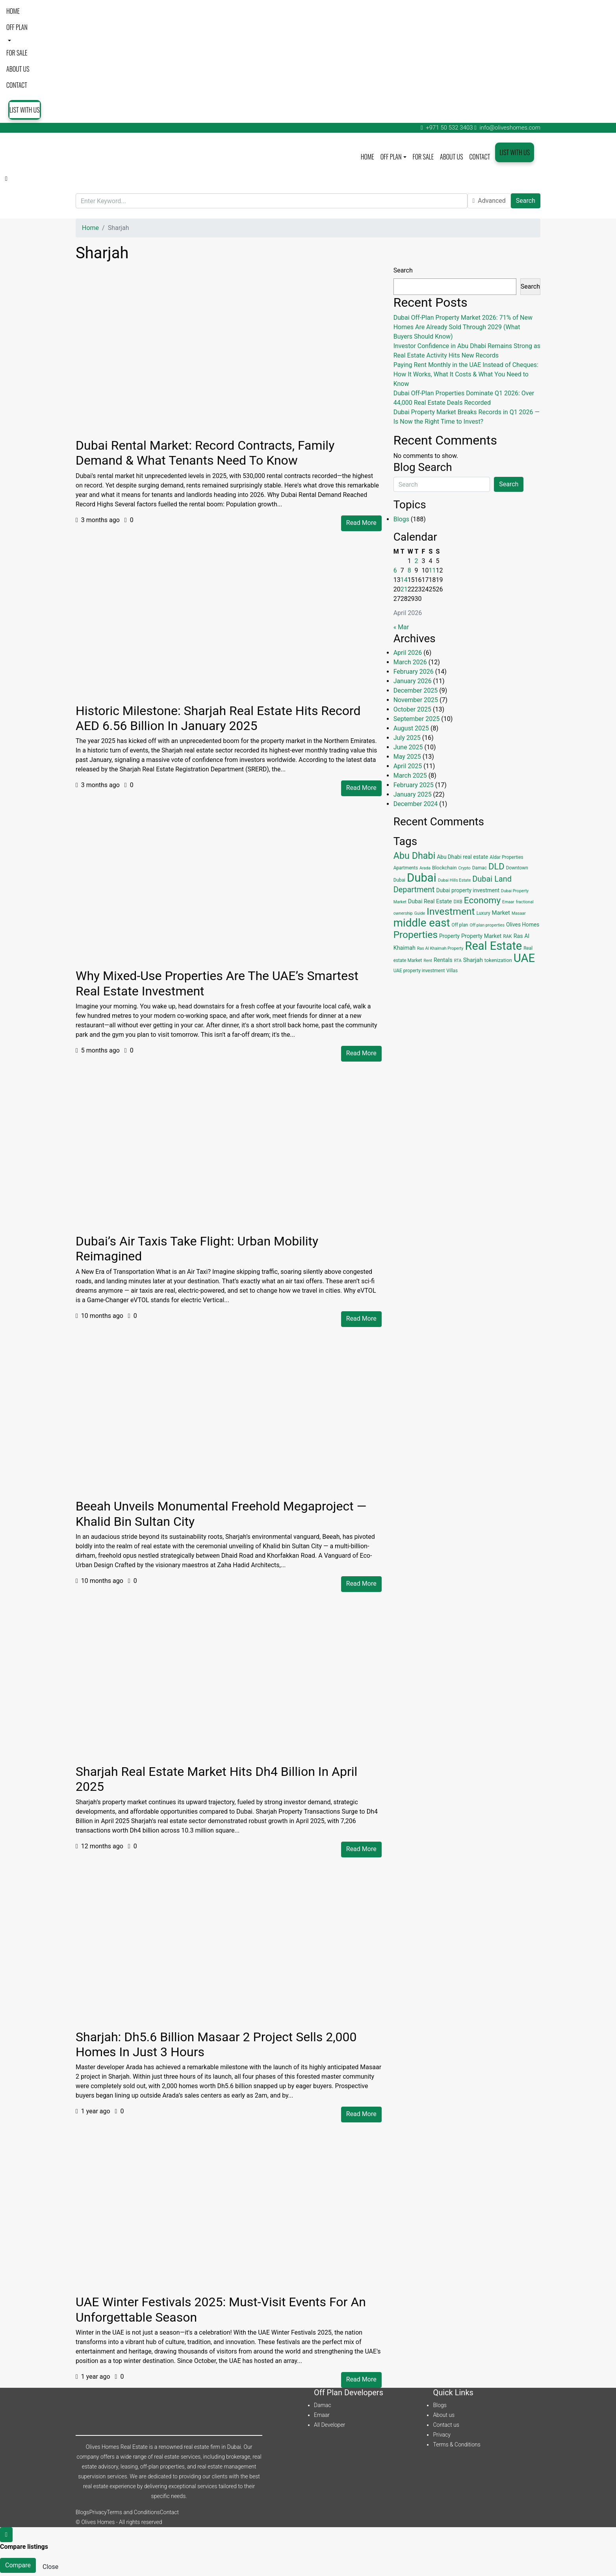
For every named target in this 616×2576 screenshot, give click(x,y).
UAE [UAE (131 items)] (524, 958)
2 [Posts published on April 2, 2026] (416, 561)
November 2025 (415, 700)
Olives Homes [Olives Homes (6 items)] (522, 924)
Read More (361, 522)
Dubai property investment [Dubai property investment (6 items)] (467, 890)
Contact (16, 85)
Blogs (401, 519)
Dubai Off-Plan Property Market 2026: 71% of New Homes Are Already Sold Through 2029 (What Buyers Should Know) (463, 327)
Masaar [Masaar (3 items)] (519, 913)
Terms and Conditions (133, 2512)
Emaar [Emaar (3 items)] (508, 901)
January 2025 (412, 794)
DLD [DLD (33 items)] (496, 866)
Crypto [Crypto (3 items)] (464, 868)
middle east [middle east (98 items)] (421, 922)
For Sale (17, 52)
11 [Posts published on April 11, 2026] (432, 570)
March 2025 (410, 775)
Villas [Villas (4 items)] (452, 970)
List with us (24, 110)
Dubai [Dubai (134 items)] (421, 877)
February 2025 (413, 785)
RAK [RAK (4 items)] (507, 936)
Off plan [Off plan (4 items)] (459, 925)
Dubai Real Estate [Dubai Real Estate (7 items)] (430, 901)
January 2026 (412, 681)
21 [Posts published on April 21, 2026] (404, 589)
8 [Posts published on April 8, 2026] (409, 570)
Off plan (17, 27)
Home (13, 11)
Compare (18, 2565)
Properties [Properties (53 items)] (415, 934)
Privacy (441, 2434)
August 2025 (411, 728)
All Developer (329, 2425)
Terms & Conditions (456, 2444)
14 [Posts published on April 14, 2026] (404, 580)
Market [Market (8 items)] (501, 912)
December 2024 (415, 804)
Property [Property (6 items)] (449, 936)
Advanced (489, 200)
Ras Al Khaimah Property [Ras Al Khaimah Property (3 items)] (440, 948)
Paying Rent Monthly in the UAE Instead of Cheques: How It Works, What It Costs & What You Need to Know (465, 374)
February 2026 (413, 671)
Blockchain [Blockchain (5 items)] (444, 868)
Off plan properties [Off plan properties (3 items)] (487, 925)
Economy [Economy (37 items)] (482, 900)
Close (50, 2566)
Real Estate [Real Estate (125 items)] (493, 946)
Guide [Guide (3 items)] (419, 913)
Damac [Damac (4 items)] (479, 868)
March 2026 (410, 662)
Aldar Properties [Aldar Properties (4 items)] (506, 857)
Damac (322, 2405)
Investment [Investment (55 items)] (451, 911)
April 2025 (407, 766)
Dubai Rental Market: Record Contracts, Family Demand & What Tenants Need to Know (205, 453)
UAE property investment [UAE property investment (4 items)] (419, 970)
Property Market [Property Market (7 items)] (481, 936)
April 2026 (407, 652)
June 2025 (408, 747)
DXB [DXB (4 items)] (457, 901)
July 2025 (407, 737)
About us (18, 69)
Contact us (446, 2425)
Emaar (322, 2415)
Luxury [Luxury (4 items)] (483, 913)
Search (525, 200)
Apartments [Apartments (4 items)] (405, 868)
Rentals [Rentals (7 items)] (443, 960)
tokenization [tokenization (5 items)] (498, 960)
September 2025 (416, 719)
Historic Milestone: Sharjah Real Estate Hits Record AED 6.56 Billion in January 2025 (218, 718)
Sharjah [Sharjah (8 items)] (473, 960)
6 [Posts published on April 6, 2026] (395, 570)
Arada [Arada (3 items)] (424, 868)
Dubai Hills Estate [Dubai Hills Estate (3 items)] (454, 880)
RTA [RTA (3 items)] (458, 960)
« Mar (401, 627)
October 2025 (412, 709)
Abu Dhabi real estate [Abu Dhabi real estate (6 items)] (462, 857)
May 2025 (407, 756)
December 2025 (415, 690)
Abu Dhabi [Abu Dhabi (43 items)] (414, 855)
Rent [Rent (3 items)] (427, 960)
